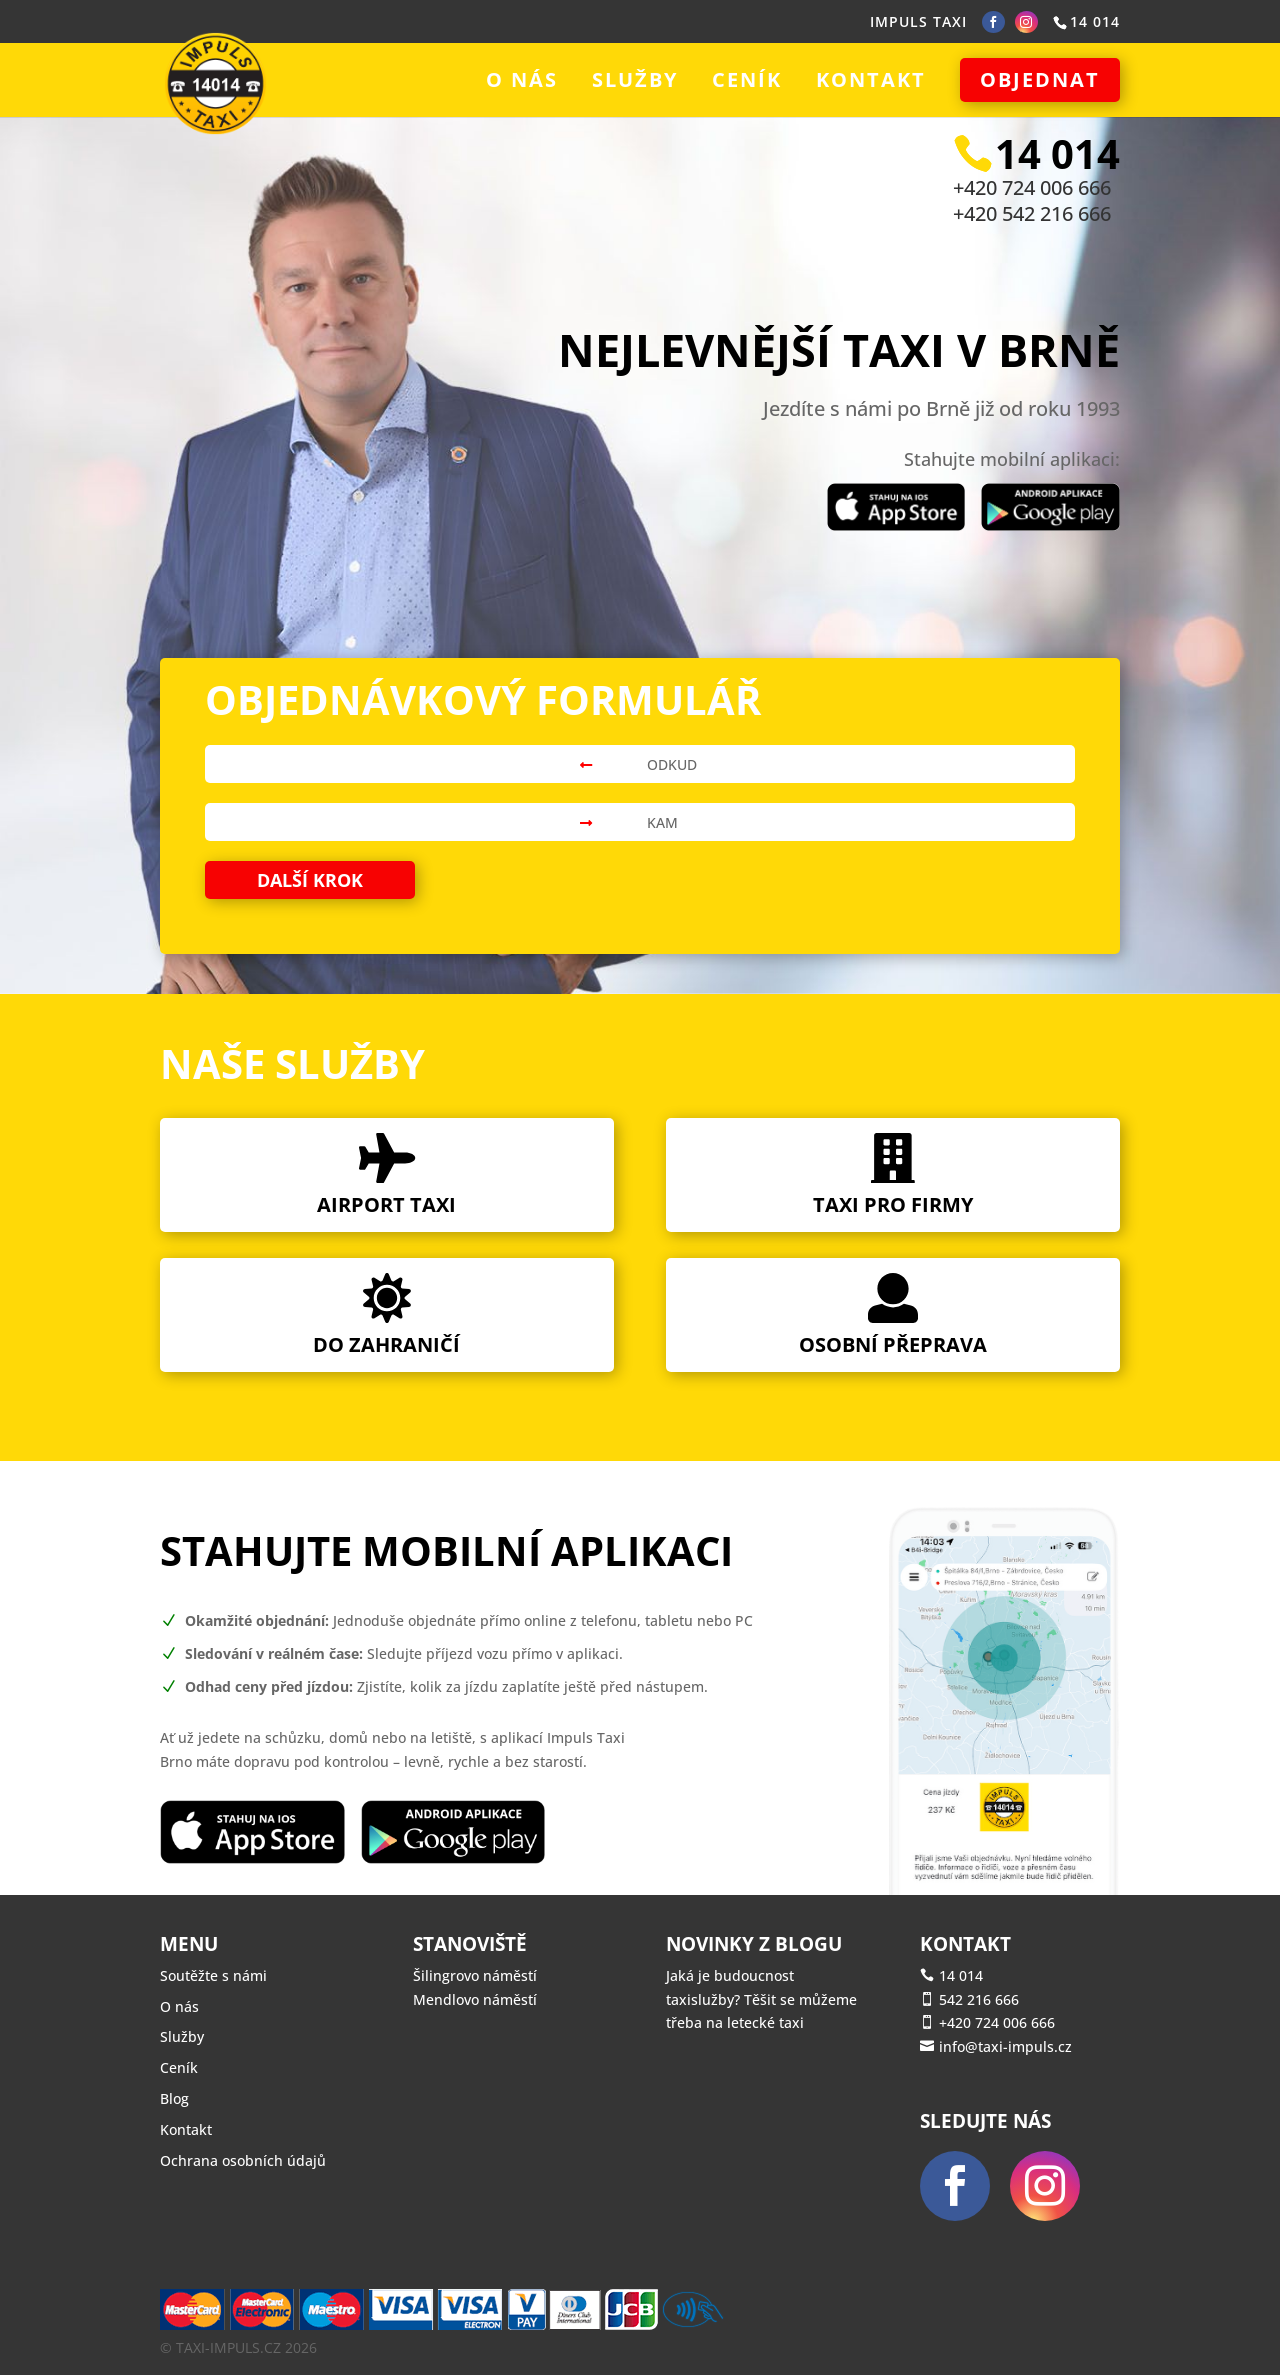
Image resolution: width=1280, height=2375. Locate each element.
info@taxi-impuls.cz (1005, 2046)
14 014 (961, 1975)
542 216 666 (979, 1999)
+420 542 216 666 (1032, 213)
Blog (174, 2098)
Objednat (1040, 79)
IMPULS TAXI (918, 21)
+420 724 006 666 (1032, 187)
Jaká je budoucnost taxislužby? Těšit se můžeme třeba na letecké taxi (761, 1999)
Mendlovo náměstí (475, 1999)
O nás (522, 83)
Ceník (747, 83)
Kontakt (871, 83)
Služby (635, 83)
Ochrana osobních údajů (243, 2160)
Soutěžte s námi (213, 1975)
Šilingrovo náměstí (475, 1975)
